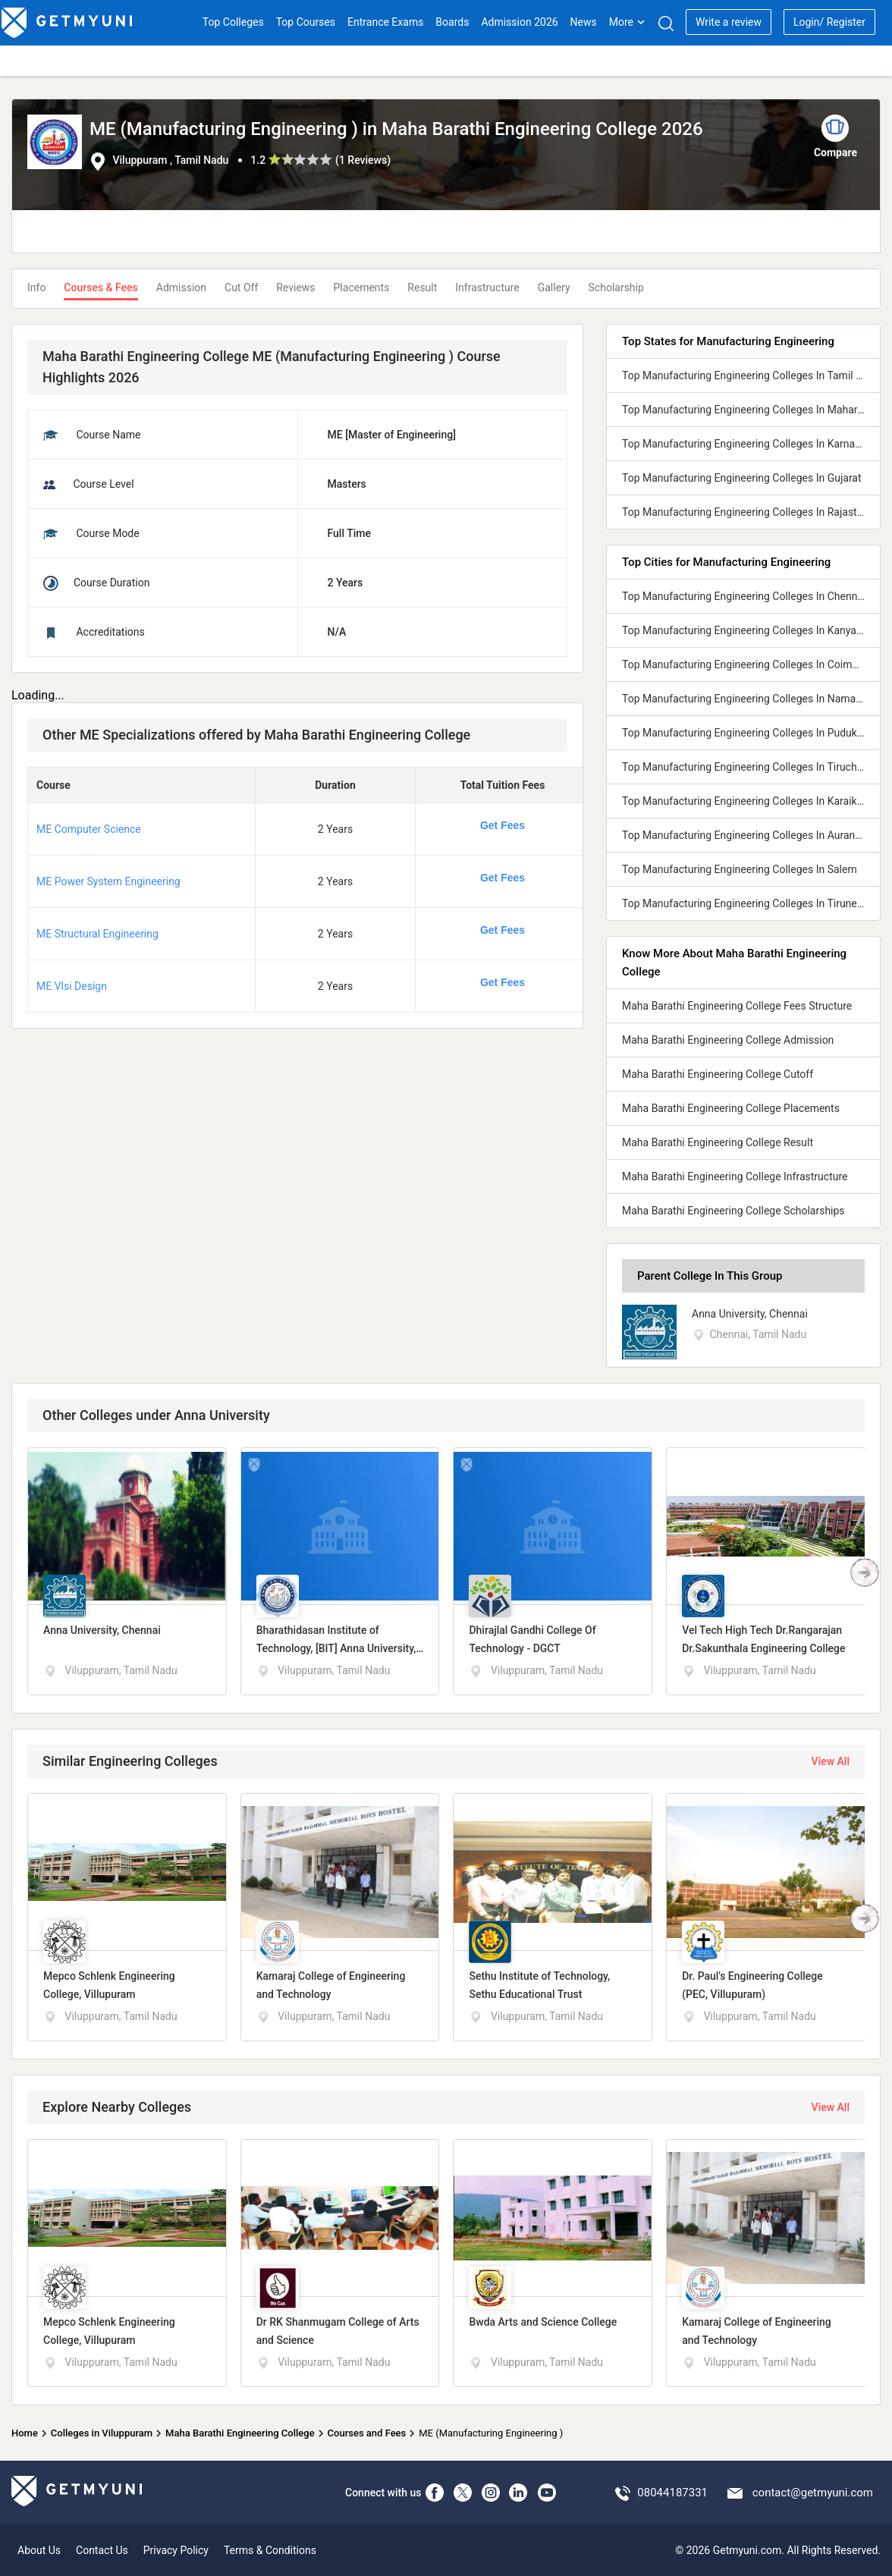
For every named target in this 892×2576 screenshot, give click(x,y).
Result (422, 287)
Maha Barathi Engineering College (239, 2433)
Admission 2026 (519, 22)
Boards (452, 22)
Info (36, 287)
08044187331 (672, 2492)
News (583, 22)
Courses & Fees (100, 287)
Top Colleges (233, 22)
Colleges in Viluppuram (101, 2433)
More (627, 22)
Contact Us (102, 2550)
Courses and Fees (367, 2433)
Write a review (729, 22)
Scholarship (616, 287)
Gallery (554, 287)
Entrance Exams (385, 22)
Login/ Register (829, 22)
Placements (362, 287)
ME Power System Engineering (108, 881)
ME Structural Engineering (97, 934)
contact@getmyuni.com (812, 2492)
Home (24, 2433)
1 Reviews (363, 160)
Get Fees (502, 825)
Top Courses (305, 22)
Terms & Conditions (270, 2550)
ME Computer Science (88, 829)
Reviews (295, 287)
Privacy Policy (176, 2550)
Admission (181, 287)
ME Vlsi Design (71, 986)
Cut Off (241, 287)
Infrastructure (487, 287)
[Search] (666, 23)
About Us (39, 2550)
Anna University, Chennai (750, 1314)
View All (831, 1761)
